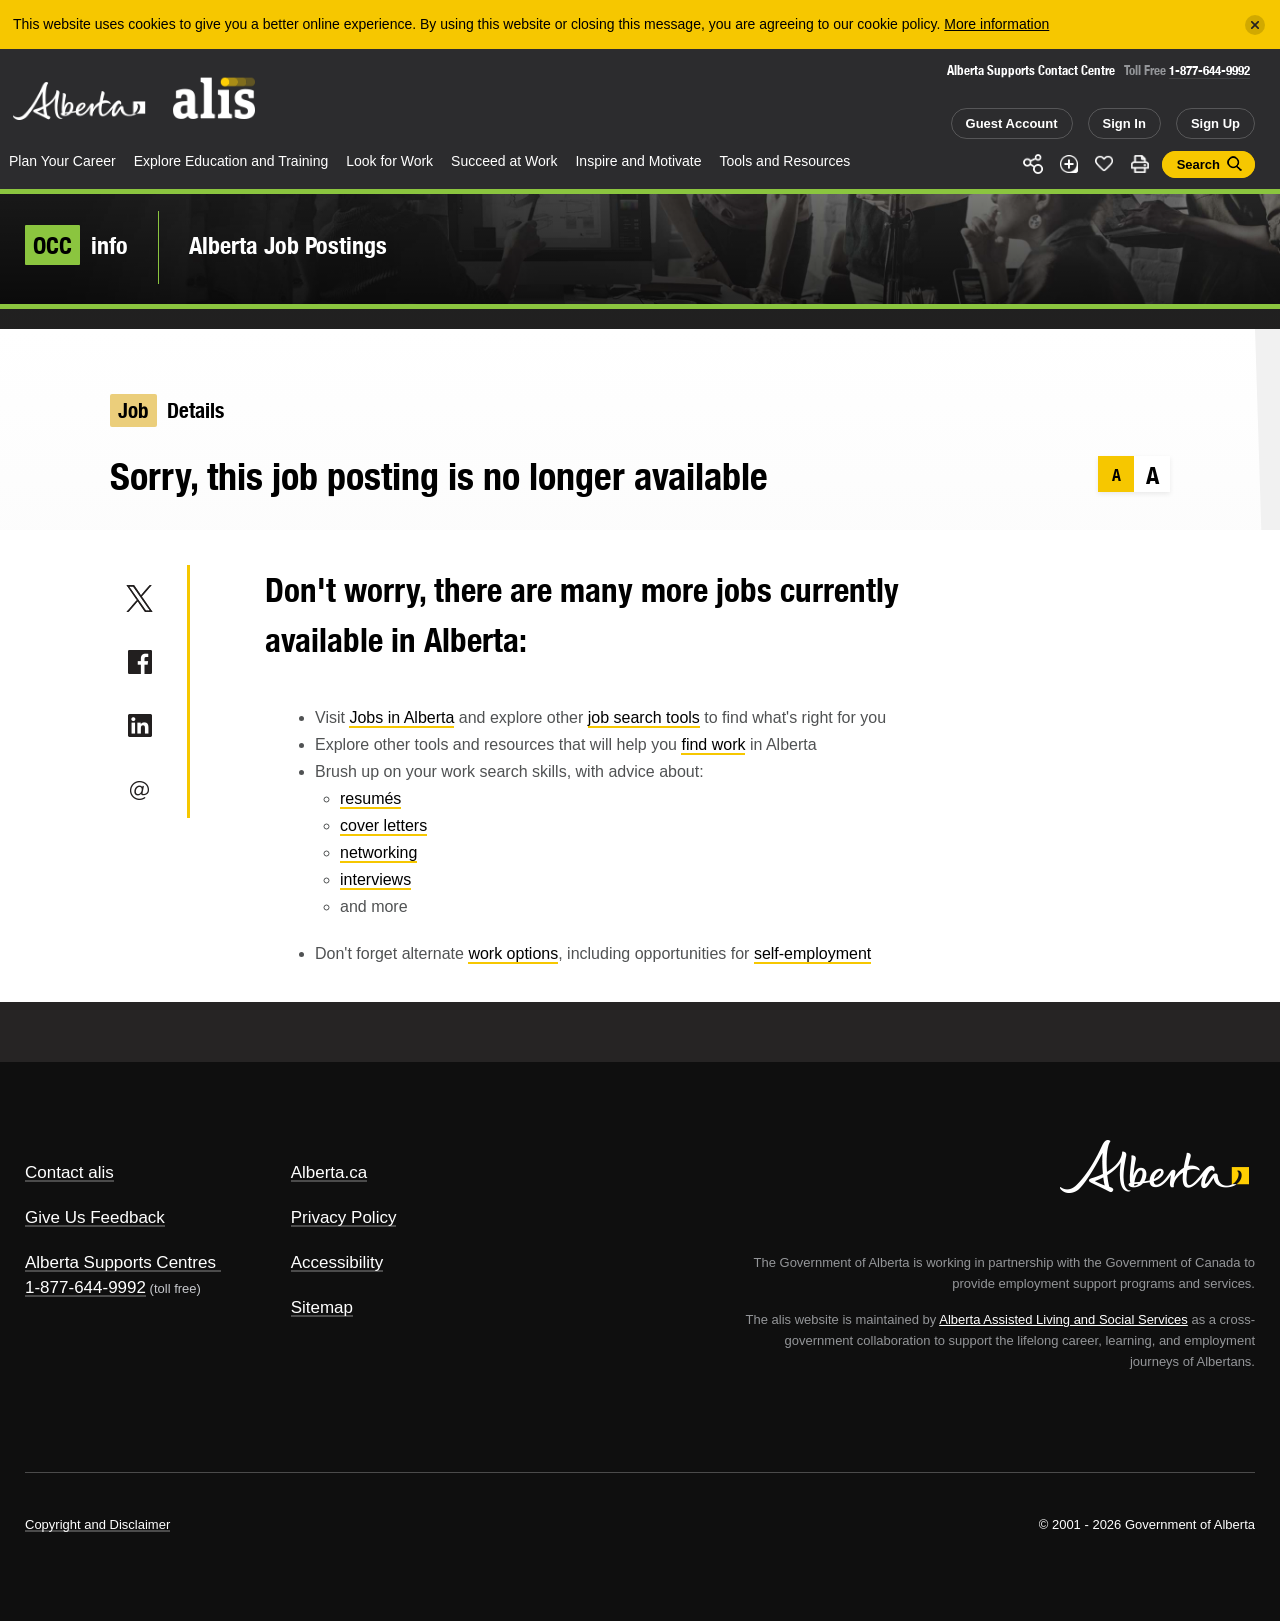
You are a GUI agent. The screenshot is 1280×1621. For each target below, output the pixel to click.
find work (713, 744)
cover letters (383, 825)
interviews (375, 879)
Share (1033, 164)
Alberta (79, 101)
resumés (370, 798)
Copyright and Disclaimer (97, 1524)
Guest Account (1012, 123)
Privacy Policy (344, 1217)
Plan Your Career (62, 161)
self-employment (812, 953)
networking (378, 852)
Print (1140, 164)
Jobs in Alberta (401, 717)
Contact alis (69, 1172)
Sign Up (1215, 123)
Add (1069, 164)
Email (139, 790)
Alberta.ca (329, 1172)
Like (1104, 163)
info (76, 245)
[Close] (1255, 25)
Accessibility (337, 1262)
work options (513, 953)
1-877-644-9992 (1209, 70)
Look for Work (389, 161)
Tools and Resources (785, 161)
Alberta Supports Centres (120, 1262)
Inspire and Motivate (638, 161)
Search (1198, 164)
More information (996, 24)
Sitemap (322, 1307)
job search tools (644, 717)
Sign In (1124, 123)
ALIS (215, 98)
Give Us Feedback (95, 1217)
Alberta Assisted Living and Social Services (1063, 1319)
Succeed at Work (504, 161)
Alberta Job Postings (288, 245)
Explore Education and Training (231, 161)
